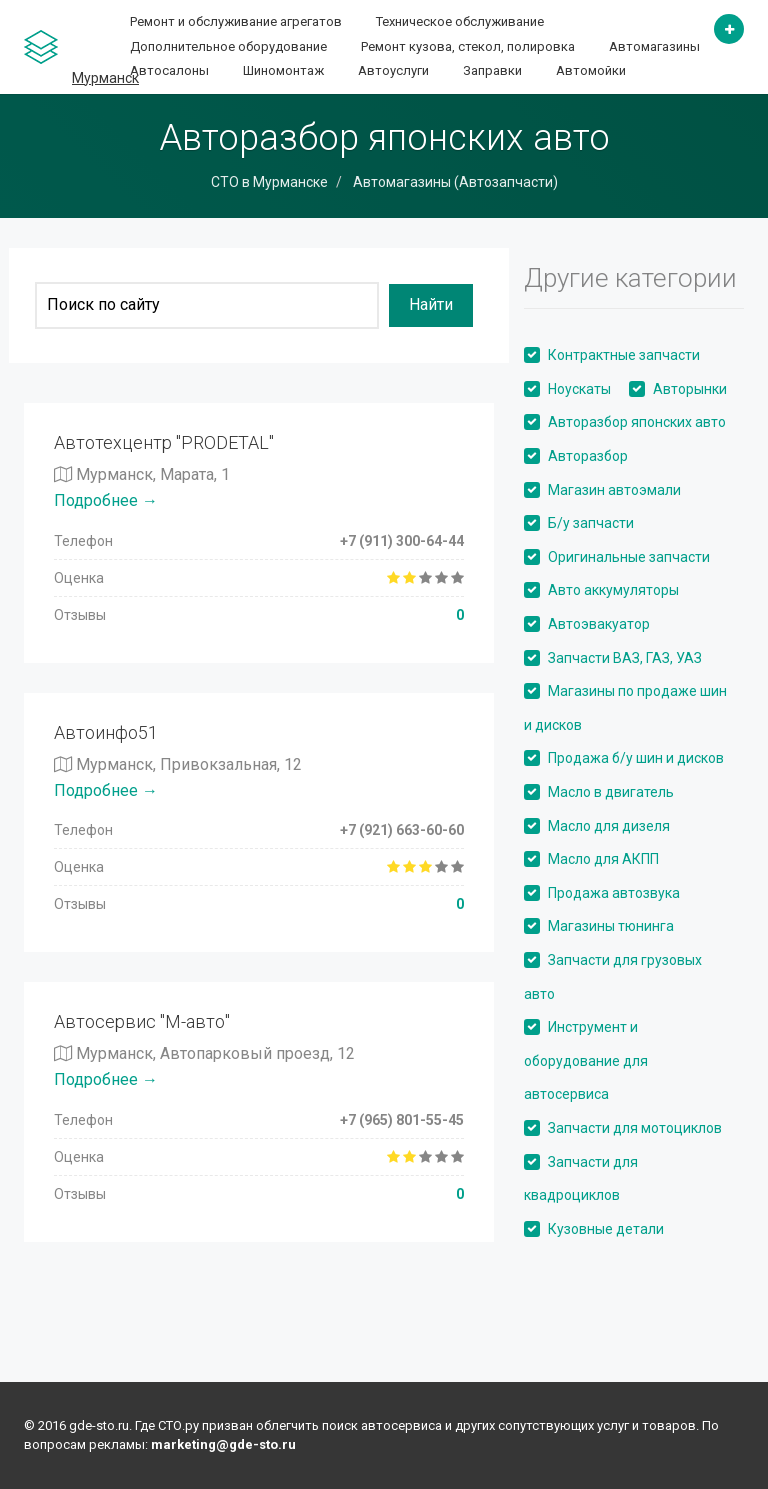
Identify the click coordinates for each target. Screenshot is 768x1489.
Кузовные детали (606, 1229)
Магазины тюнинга (611, 926)
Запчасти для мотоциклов (635, 1128)
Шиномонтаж (283, 70)
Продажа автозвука (614, 893)
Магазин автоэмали (614, 490)
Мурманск (105, 78)
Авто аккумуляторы (613, 590)
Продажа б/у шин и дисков (636, 758)
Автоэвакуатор (599, 624)
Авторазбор (588, 456)
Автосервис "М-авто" (142, 1021)
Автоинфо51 (106, 732)
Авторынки (690, 389)
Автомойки (591, 70)
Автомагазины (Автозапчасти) (454, 182)
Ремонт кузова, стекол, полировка (468, 46)
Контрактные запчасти (624, 355)
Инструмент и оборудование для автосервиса (586, 1060)
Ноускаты (579, 389)
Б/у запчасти (591, 523)
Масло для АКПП (603, 859)
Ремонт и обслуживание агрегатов (236, 21)
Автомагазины (654, 46)
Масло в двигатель (611, 792)
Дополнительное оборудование (228, 46)
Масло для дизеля (609, 826)
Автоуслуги (393, 70)
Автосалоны (169, 70)
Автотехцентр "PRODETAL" (164, 442)
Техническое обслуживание (460, 21)
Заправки (492, 70)
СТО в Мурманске (269, 182)
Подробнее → (106, 500)
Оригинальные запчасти (629, 557)
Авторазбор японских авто (637, 422)
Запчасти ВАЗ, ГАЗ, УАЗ (625, 658)
